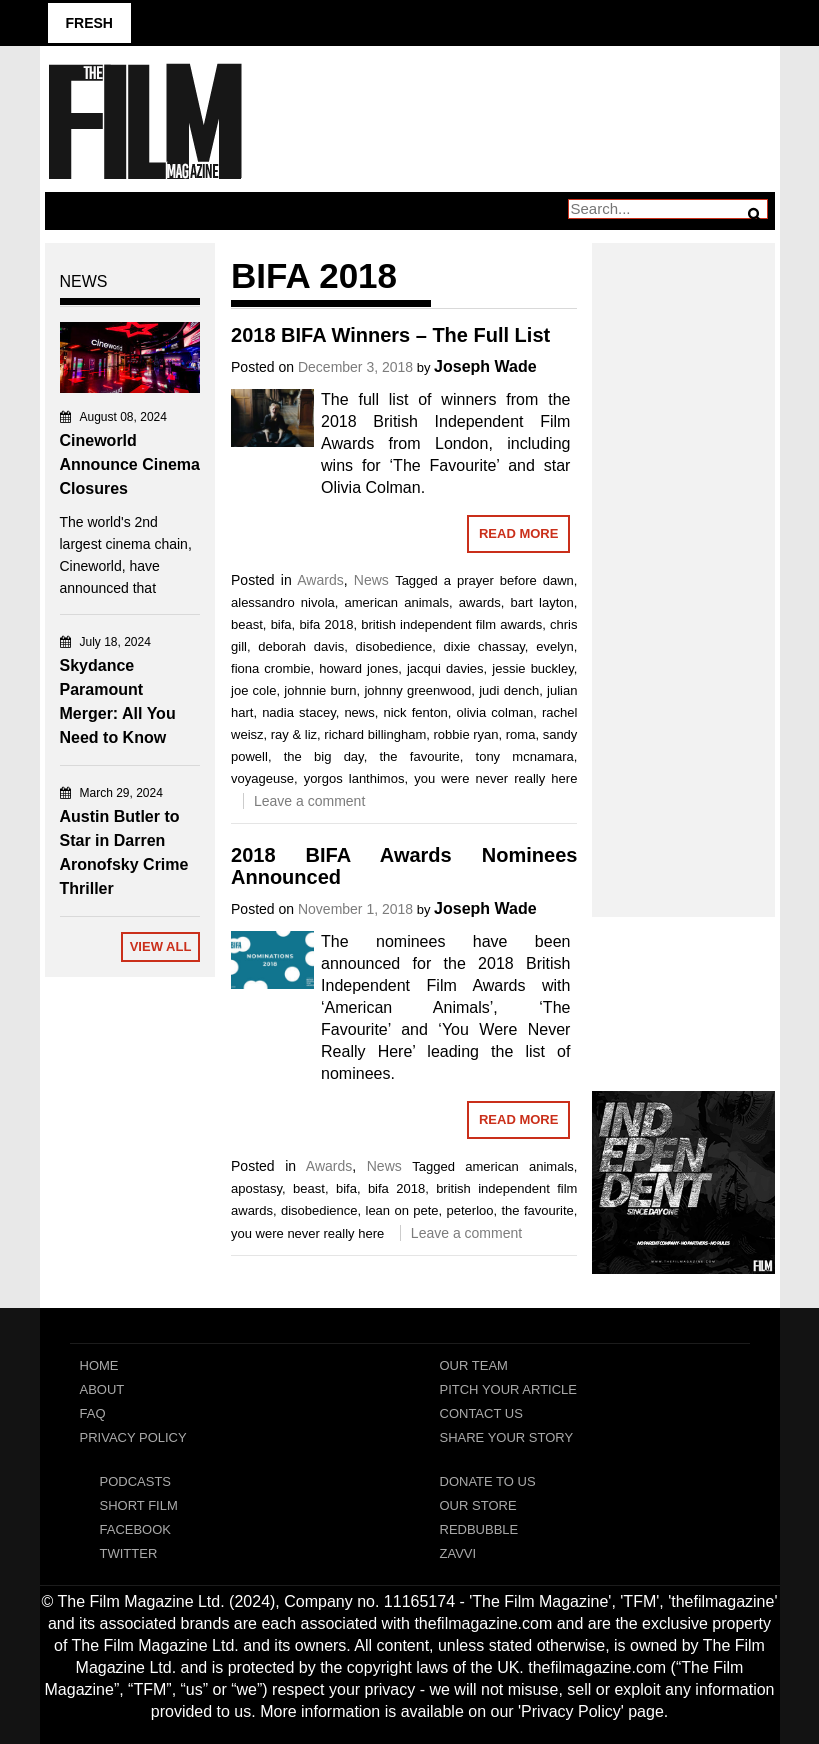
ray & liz (294, 734)
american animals (397, 602)
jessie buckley (532, 668)
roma (521, 734)
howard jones (358, 668)
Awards (320, 580)
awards (480, 602)
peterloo (470, 1210)
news (359, 712)
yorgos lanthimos (354, 778)
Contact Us (481, 1413)
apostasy (256, 1188)
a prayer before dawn (509, 580)
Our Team (474, 1365)
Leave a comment (309, 801)
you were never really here (495, 778)
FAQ (93, 1413)
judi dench (509, 690)
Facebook (136, 1529)
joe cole (253, 690)
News (371, 580)
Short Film (139, 1505)
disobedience (394, 646)
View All (161, 946)
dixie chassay (484, 646)
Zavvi (458, 1553)
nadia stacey (299, 712)
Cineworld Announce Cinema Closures (130, 464)
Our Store (478, 1505)
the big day (324, 756)
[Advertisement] (683, 558)
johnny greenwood (417, 690)
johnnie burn (320, 690)
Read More (518, 533)
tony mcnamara (525, 756)
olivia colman (495, 712)
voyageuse (262, 778)
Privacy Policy (133, 1437)
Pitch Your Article (509, 1389)
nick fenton (415, 712)
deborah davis (301, 646)
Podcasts (136, 1481)
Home (99, 1365)
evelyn (555, 646)
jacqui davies (445, 668)
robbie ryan (465, 734)
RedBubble (479, 1529)
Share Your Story (507, 1437)
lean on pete (402, 1210)
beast (247, 624)
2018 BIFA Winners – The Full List (390, 335)
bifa (281, 624)
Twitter (129, 1553)
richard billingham (375, 734)
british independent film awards (451, 624)
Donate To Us (488, 1481)
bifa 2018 (326, 624)
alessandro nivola (283, 602)
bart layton (542, 602)
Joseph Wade (485, 366)
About (102, 1389)
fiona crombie (271, 668)
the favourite (420, 756)
